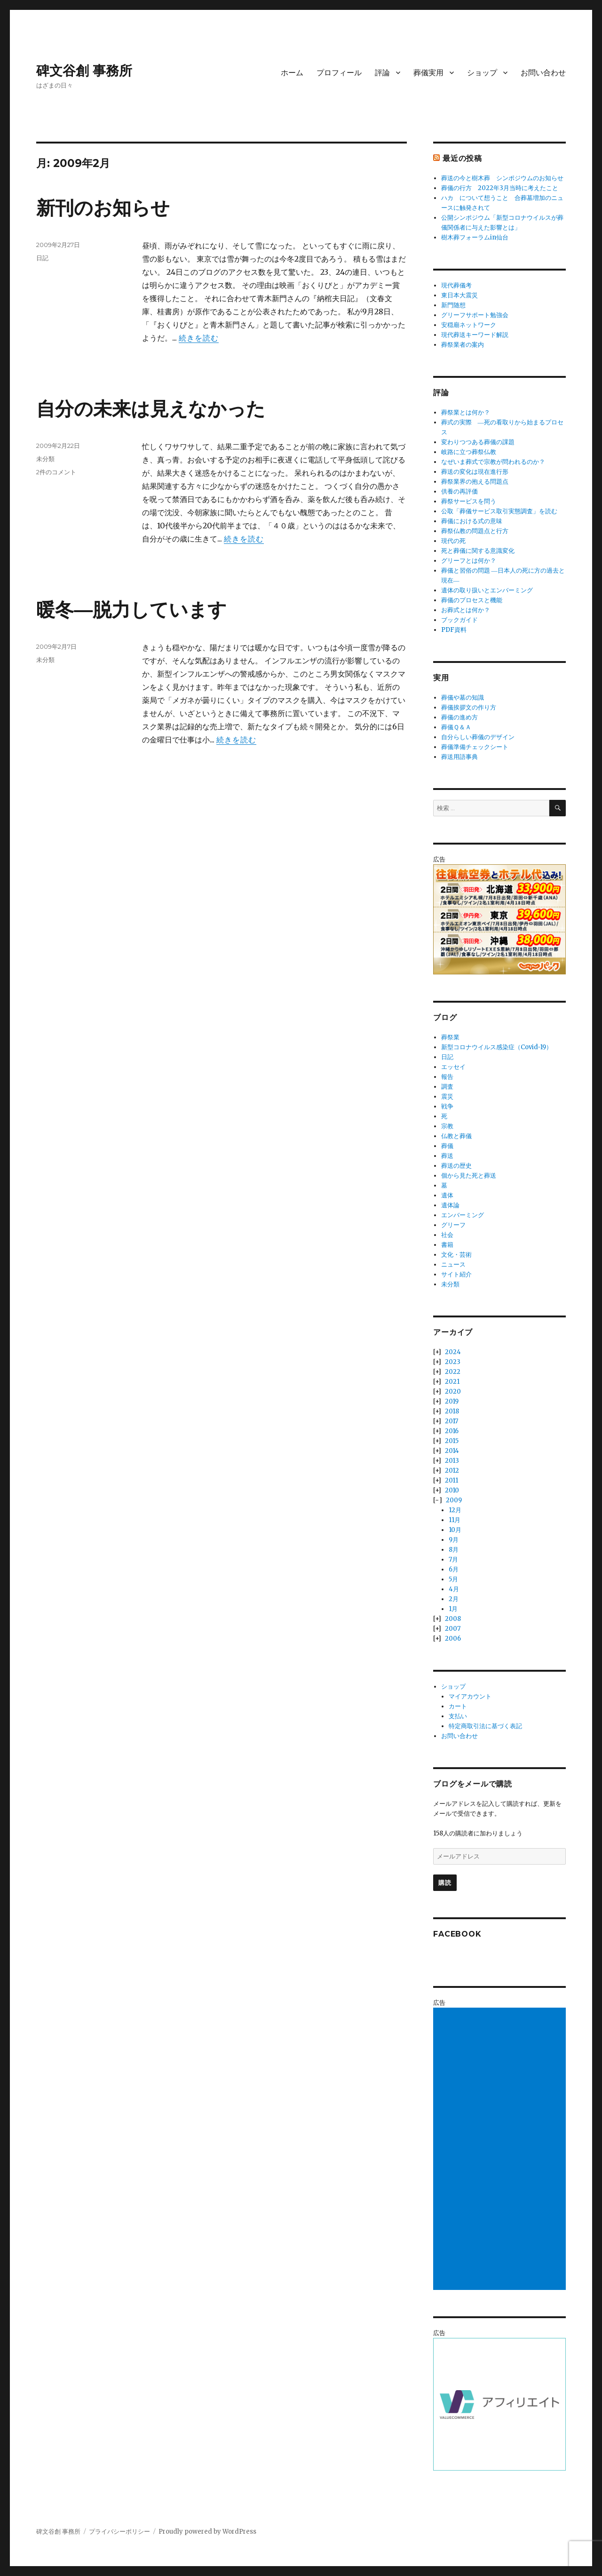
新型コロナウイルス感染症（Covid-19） (496, 1047)
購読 (444, 1882)
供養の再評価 (459, 491)
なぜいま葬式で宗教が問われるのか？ (493, 462)
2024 (453, 1352)
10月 (455, 1530)
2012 (452, 1471)
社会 (447, 1235)
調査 (447, 1087)
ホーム (292, 72)
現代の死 (453, 541)
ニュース (453, 1264)
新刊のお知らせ (103, 207)
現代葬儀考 (456, 285)
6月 (454, 1569)
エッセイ (453, 1067)
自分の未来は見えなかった (150, 408)
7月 (453, 1559)
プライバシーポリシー (119, 2532)
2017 (451, 1421)
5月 (453, 1579)
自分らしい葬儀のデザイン (478, 737)
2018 (452, 1411)
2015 (452, 1441)
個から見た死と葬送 (468, 1176)
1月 (453, 1609)
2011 (451, 1480)
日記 (42, 258)
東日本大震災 (459, 295)
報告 (447, 1077)
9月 (454, 1540)
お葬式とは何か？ (465, 610)
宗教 (447, 1126)
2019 (452, 1401)
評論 (382, 72)
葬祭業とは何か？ (465, 412)
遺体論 (450, 1205)
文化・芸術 (456, 1255)
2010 (452, 1490)
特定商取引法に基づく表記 (485, 1726)
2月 (454, 1599)
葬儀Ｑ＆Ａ (456, 727)
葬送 (447, 1156)
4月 (454, 1589)
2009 (454, 1500)
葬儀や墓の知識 (462, 698)
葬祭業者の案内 (462, 345)
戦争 (447, 1106)
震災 (447, 1097)
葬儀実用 (428, 72)
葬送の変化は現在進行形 (474, 472)
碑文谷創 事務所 (84, 71)
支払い (458, 1716)
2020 (453, 1392)
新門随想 (453, 305)
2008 (453, 1619)
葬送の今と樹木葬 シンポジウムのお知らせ (502, 178)
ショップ (482, 72)
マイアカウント (470, 1696)
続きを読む (199, 338)
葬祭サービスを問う (468, 501)
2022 (452, 1372)
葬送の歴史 (456, 1166)
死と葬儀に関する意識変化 (478, 551)
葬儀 (447, 1146)
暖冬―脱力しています (131, 609)
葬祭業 (450, 1037)
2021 (452, 1382)
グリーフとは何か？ (468, 561)
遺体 (447, 1195)
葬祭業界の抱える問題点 (474, 482)
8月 (454, 1550)
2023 (452, 1362)
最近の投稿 (462, 158)
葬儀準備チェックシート (474, 747)
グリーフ (453, 1225)
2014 (452, 1451)
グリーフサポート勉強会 (474, 315)
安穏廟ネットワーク (468, 325)
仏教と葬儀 (456, 1136)
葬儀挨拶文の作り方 (468, 707)
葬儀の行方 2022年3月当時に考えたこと (499, 188)
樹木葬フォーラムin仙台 (474, 237)
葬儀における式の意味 (471, 521)
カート (458, 1706)
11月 (454, 1520)
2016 (452, 1431)
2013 (452, 1461)
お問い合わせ (543, 72)
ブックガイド (459, 620)
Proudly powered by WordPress (207, 2532)
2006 (453, 1639)
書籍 (447, 1245)
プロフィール (339, 72)
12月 (455, 1510)
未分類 (45, 459)
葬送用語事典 (459, 757)
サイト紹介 (456, 1274)
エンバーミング (462, 1215)
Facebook (457, 1934)
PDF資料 (454, 630)
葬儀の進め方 (459, 717)
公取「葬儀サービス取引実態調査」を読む (499, 511)
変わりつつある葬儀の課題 (478, 442)
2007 (452, 1629)
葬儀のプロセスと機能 (471, 600)
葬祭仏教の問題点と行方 (474, 531)
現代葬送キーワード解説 (474, 335)
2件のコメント (56, 472)
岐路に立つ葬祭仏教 (468, 452)
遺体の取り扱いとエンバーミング (487, 590)
